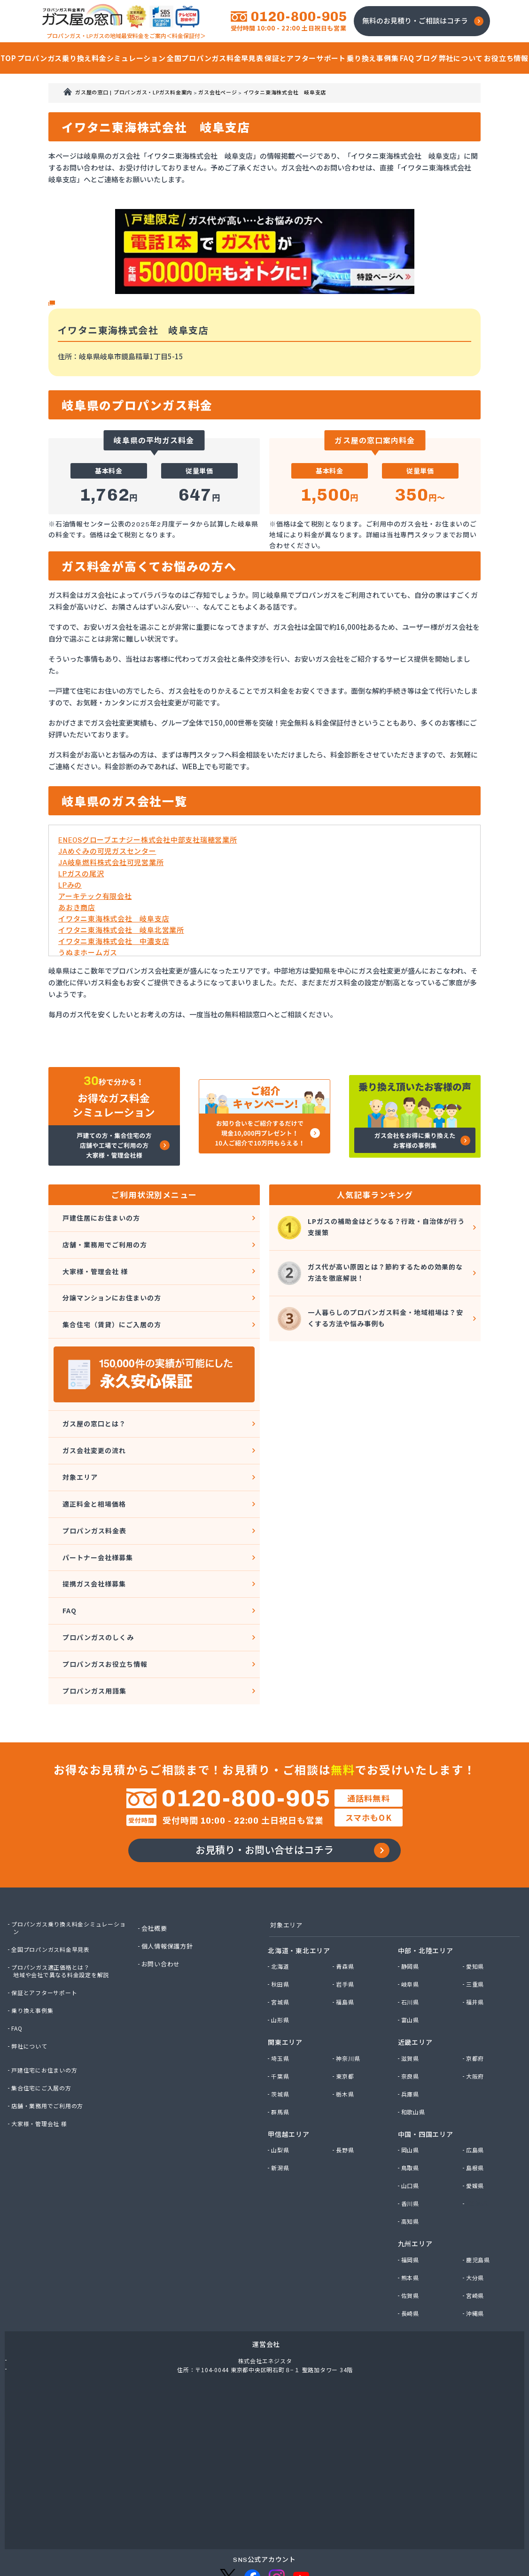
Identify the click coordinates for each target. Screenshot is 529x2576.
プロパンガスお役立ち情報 (104, 1607)
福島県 (346, 1953)
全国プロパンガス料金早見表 (54, 1899)
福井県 (476, 1953)
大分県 (476, 2228)
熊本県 (411, 2228)
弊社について (31, 1996)
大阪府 (476, 2027)
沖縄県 (476, 2264)
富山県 (411, 1971)
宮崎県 (476, 2246)
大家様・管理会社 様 (94, 1261)
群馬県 (281, 2063)
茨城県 (281, 2045)
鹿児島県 (479, 2210)
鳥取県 (411, 2119)
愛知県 (476, 1917)
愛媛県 (476, 2137)
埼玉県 (281, 2009)
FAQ (66, 1562)
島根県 (476, 2119)
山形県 (281, 1971)
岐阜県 (411, 1935)
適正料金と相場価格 (93, 1471)
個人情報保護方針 (169, 1896)
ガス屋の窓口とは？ (93, 1402)
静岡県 (411, 1917)
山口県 (411, 2137)
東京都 (346, 2027)
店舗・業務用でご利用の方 (104, 1239)
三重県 (476, 1935)
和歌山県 (414, 2063)
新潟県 (281, 2119)
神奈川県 (349, 2009)
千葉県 (281, 2027)
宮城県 (281, 1953)
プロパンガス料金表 (93, 1493)
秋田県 (281, 1935)
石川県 (411, 1953)
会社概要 (155, 1878)
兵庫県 (411, 2045)
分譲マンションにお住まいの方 (112, 1284)
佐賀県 (411, 2246)
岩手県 (346, 1935)
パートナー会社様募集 (97, 1516)
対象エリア (78, 1448)
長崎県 (411, 2264)
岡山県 (411, 2101)
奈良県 (411, 2027)
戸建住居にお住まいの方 (100, 1216)
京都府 (476, 2009)
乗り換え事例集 (34, 1960)
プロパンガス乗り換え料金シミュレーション (70, 1877)
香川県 (411, 2154)
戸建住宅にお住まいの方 (47, 2020)
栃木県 (346, 2045)
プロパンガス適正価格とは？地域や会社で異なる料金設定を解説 (64, 1920)
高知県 (411, 2172)
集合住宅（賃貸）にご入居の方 (112, 1307)
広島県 (476, 2101)
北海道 (281, 1917)
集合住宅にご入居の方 (44, 2038)
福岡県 (411, 2210)
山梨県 (281, 2101)
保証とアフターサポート (47, 1942)
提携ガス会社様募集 (93, 1539)
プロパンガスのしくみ (97, 1585)
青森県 (346, 1917)
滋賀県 (411, 2009)
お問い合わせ (162, 1914)
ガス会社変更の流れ (93, 1425)
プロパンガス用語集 (93, 1630)
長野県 (346, 2101)
